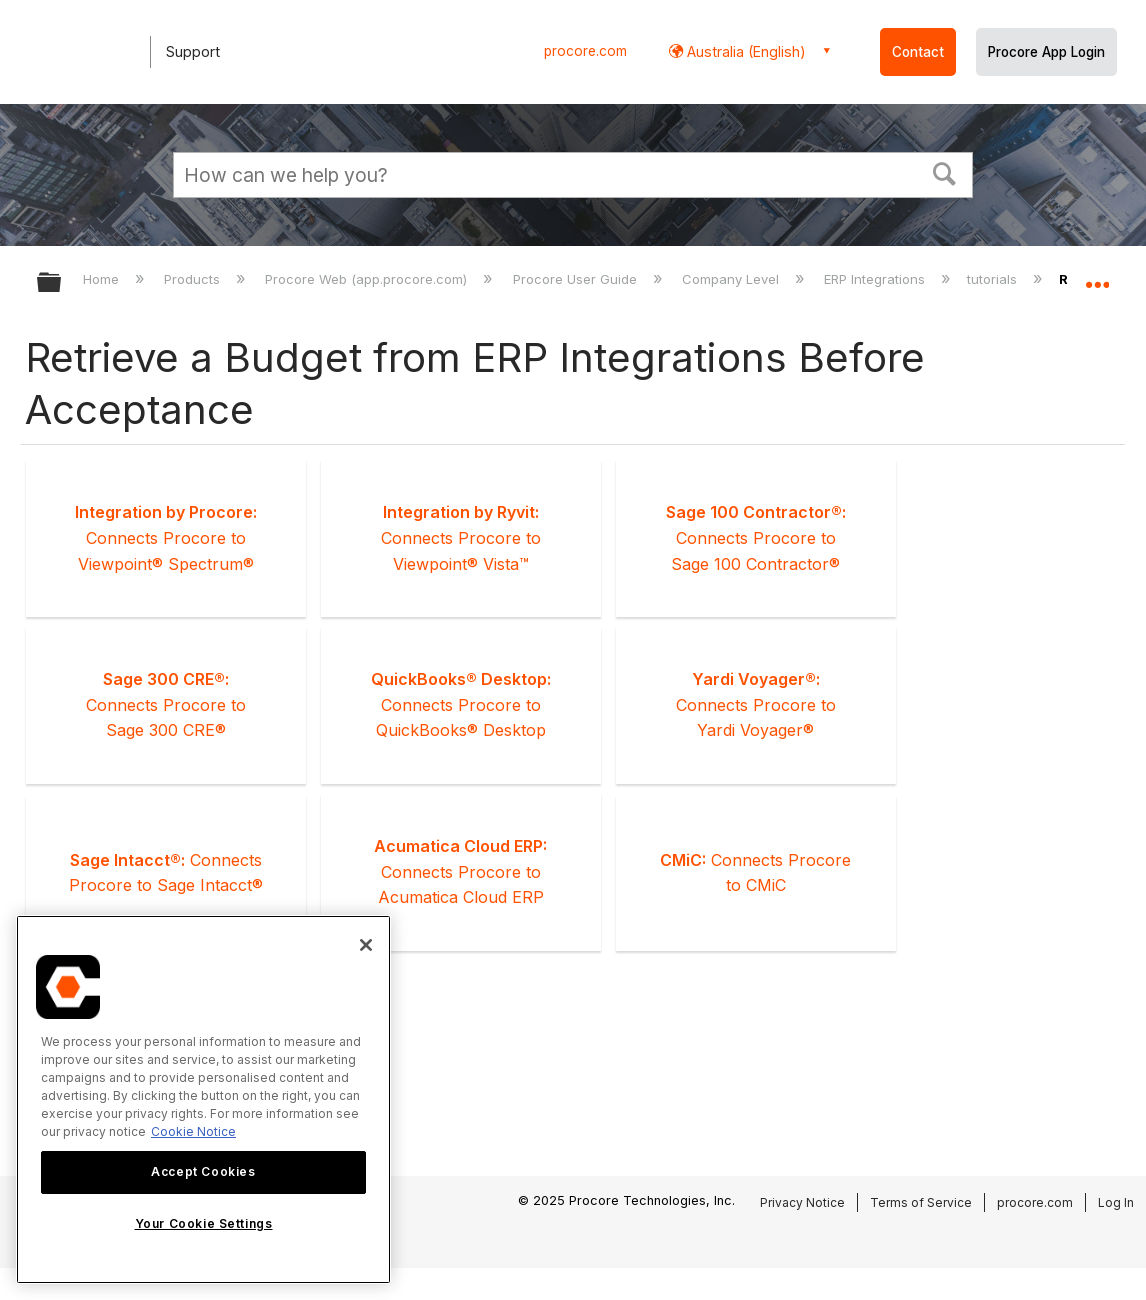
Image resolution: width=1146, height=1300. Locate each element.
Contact (918, 52)
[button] (945, 172)
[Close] (366, 945)
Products (194, 279)
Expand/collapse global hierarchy (62, 283)
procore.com (585, 51)
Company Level (732, 279)
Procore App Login (1046, 52)
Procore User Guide (577, 279)
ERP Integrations (876, 279)
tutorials (994, 279)
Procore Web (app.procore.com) (368, 279)
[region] (203, 1099)
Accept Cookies (203, 1171)
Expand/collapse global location (1097, 276)
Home (103, 279)
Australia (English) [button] (744, 51)
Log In (1116, 1202)
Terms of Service (921, 1202)
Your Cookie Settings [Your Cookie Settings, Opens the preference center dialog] (204, 1223)
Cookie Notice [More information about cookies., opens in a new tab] (193, 1131)
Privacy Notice (802, 1202)
